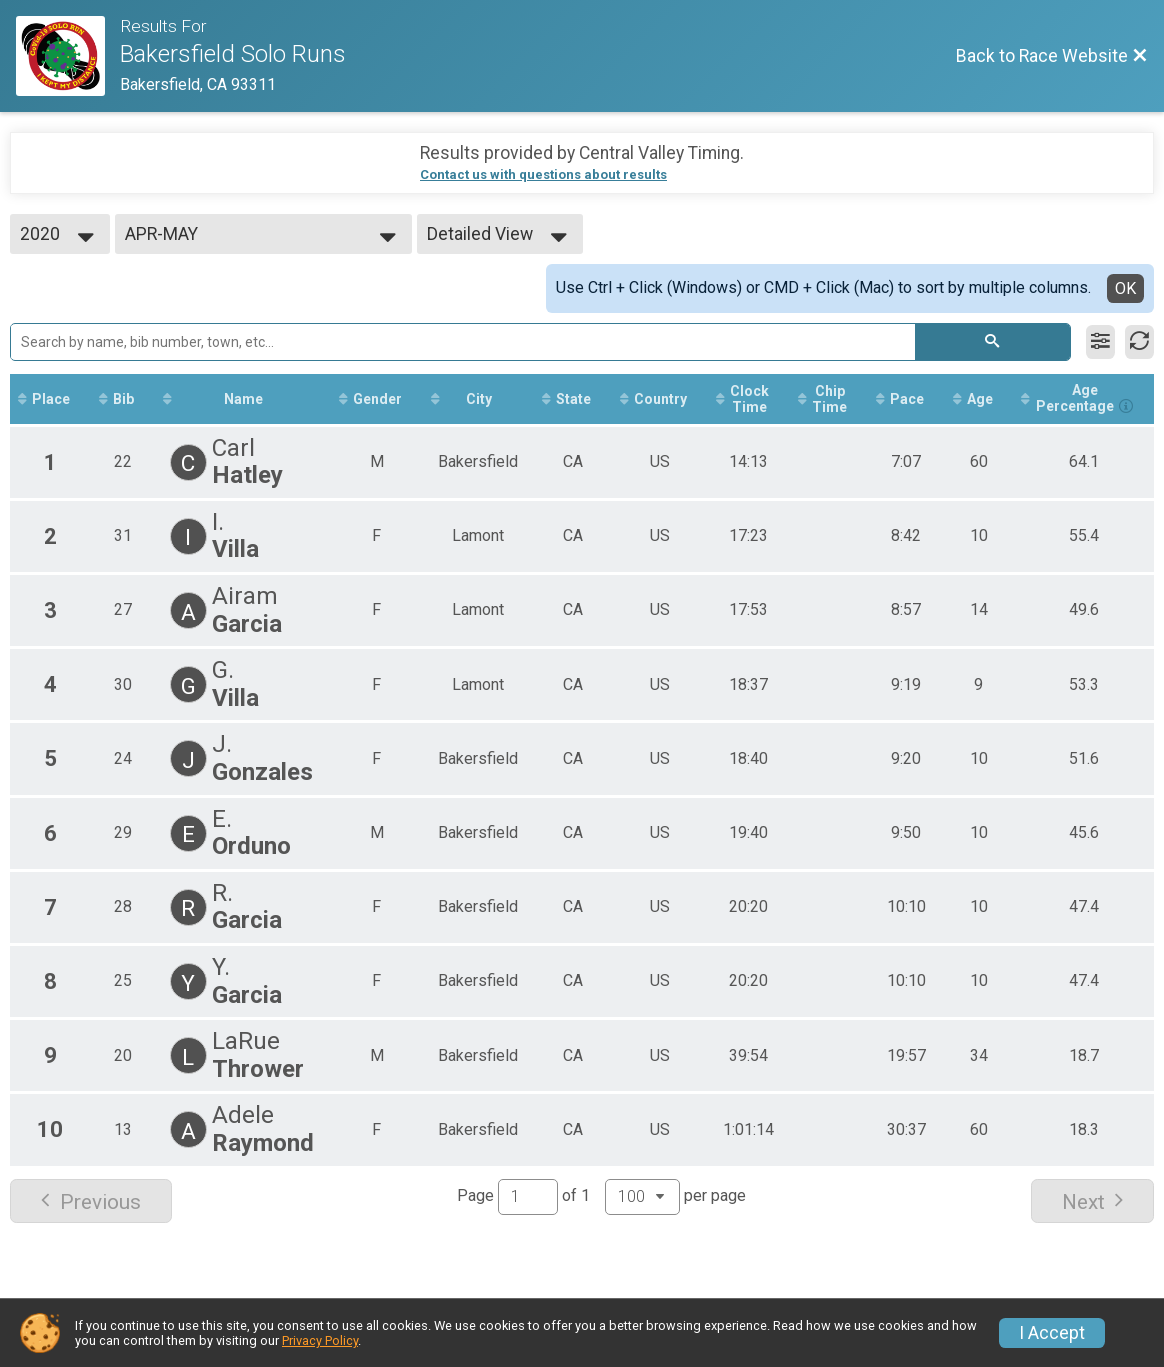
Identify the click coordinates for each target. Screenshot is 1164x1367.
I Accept (1052, 1333)
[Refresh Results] (1139, 342)
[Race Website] (68, 56)
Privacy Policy (320, 1340)
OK (1125, 288)
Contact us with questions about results (543, 174)
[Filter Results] (1100, 342)
